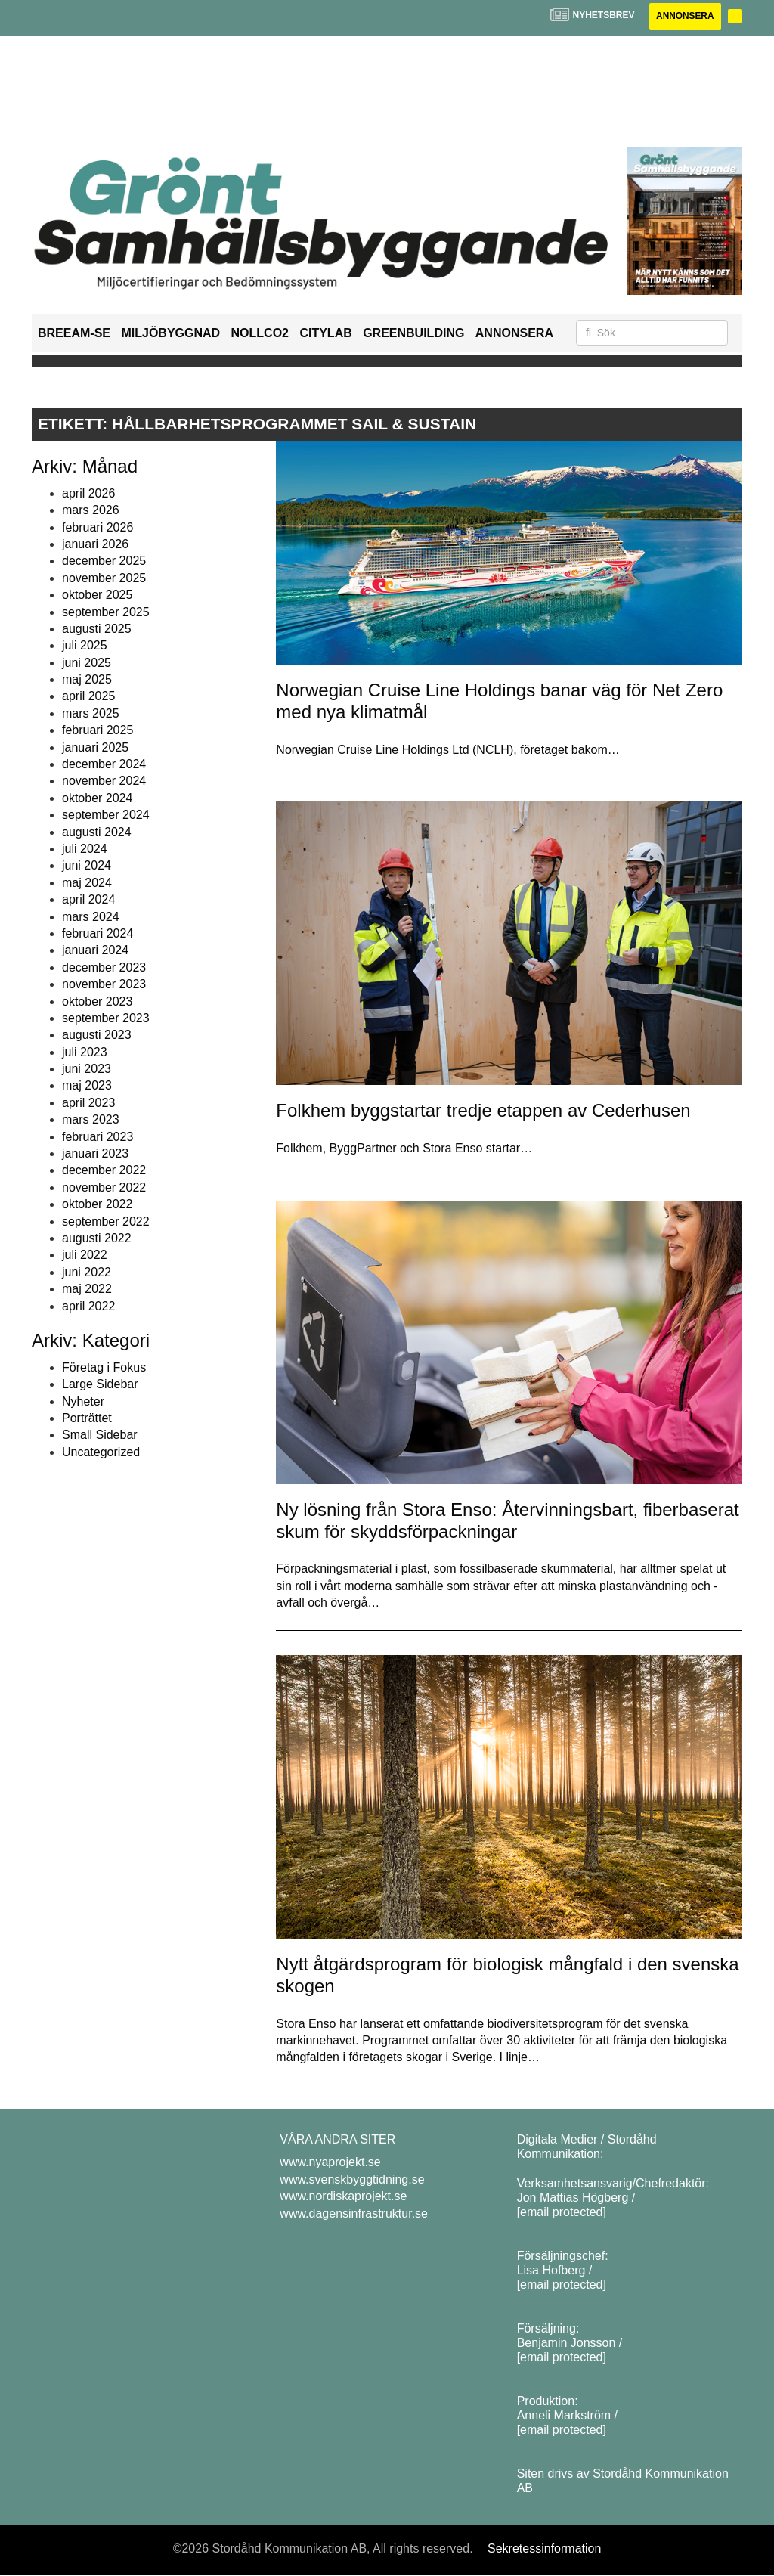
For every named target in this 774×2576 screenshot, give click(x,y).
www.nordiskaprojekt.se (343, 2196)
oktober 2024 (97, 798)
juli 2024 (84, 848)
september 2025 (106, 612)
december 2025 (104, 561)
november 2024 (104, 781)
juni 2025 (86, 662)
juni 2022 (86, 1272)
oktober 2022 (97, 1204)
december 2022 (104, 1170)
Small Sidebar (100, 1435)
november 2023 (104, 984)
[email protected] (561, 2212)
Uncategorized (101, 1452)
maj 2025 (87, 679)
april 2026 (88, 493)
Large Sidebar (100, 1384)
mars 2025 (90, 713)
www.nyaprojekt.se (330, 2162)
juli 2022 (84, 1255)
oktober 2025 (97, 594)
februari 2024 (97, 933)
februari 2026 (97, 527)
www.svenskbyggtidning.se (352, 2179)
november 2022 (104, 1187)
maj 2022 (87, 1288)
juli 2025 (84, 646)
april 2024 (88, 899)
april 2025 (88, 696)
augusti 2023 (97, 1035)
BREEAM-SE (74, 333)
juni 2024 (86, 866)
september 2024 (106, 814)
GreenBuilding (413, 333)
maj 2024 (87, 882)
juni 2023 (86, 1068)
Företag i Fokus (104, 1367)
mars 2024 (90, 916)
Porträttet (87, 1418)
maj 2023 (87, 1086)
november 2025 (104, 578)
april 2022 (88, 1306)
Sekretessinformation (544, 2548)
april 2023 (88, 1102)
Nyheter (83, 1401)
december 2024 (104, 764)
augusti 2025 (97, 628)
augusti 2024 (97, 832)
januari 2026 (95, 544)
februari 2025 (97, 730)
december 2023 (104, 967)
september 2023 (106, 1018)
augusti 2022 (97, 1238)
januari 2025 (95, 747)
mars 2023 (90, 1119)
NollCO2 (260, 333)
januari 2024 (95, 950)
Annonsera (684, 16)
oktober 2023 (97, 1001)
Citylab (325, 333)
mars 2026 (90, 510)
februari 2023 (97, 1136)
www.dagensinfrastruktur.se (354, 2213)
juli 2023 (84, 1052)
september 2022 (106, 1221)
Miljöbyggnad (170, 333)
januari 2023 (95, 1153)
